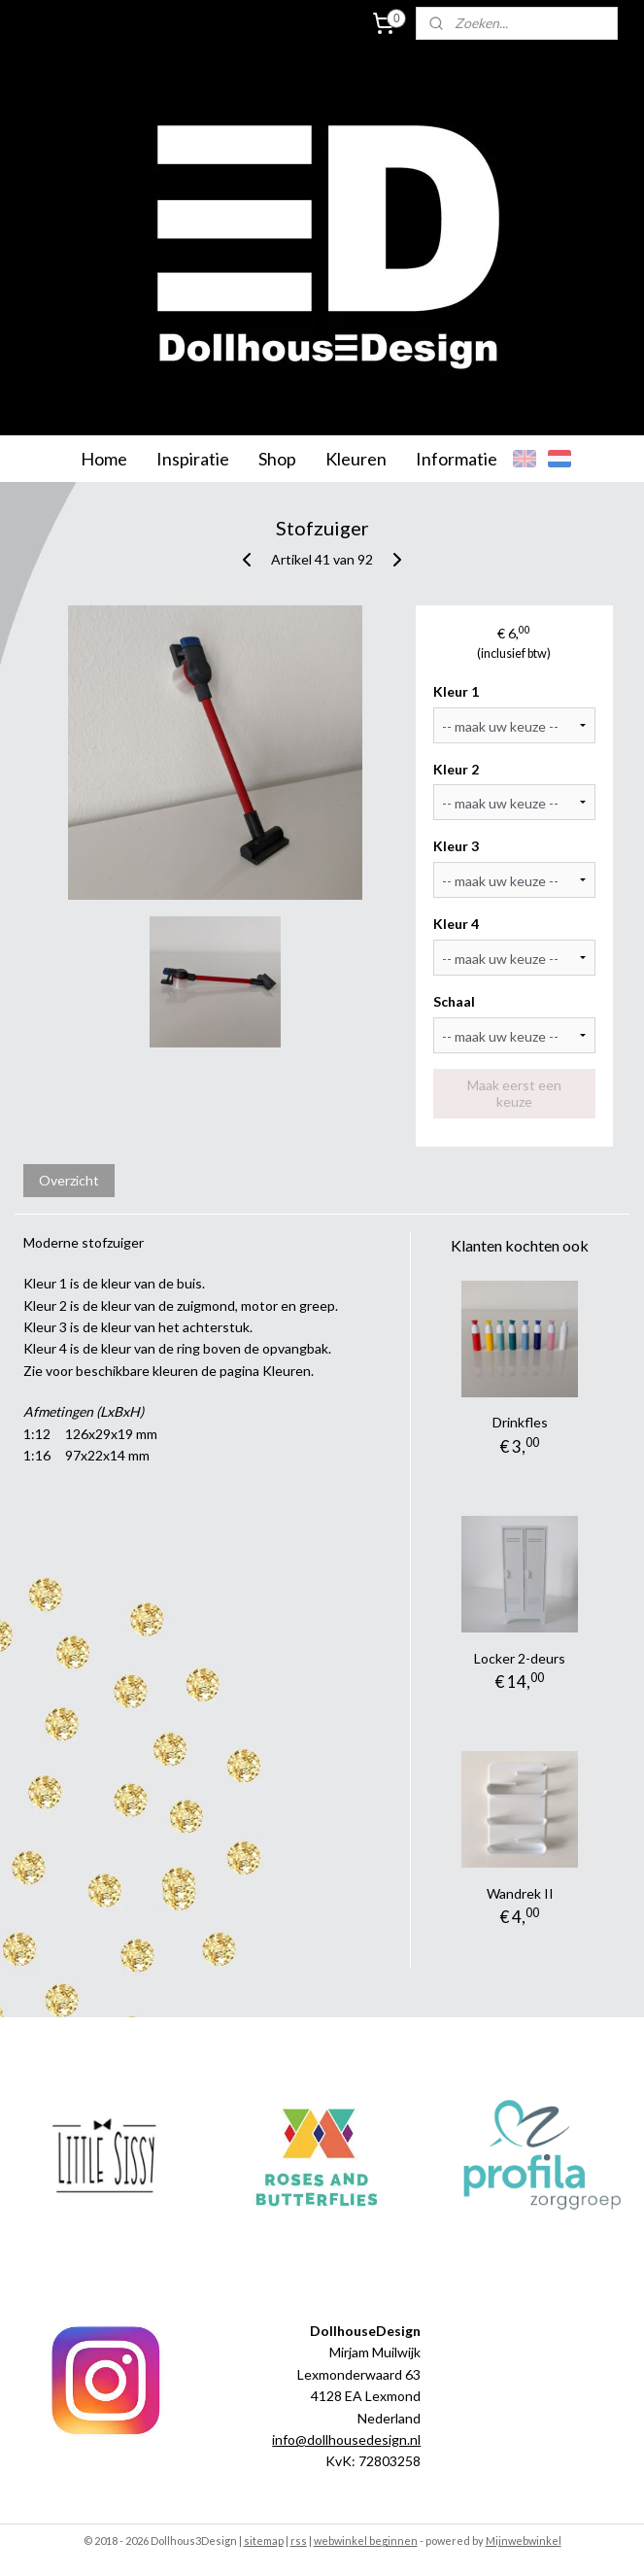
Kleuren (356, 458)
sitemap (264, 2540)
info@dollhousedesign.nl (346, 2439)
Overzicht (69, 1180)
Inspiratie (192, 458)
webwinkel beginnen (366, 2540)
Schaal (454, 1001)
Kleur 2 (456, 769)
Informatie (456, 458)
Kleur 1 (456, 691)
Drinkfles (520, 1422)
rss (298, 2540)
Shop (277, 458)
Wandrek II (520, 1893)
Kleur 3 (456, 846)
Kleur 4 (456, 923)
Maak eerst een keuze (514, 1093)
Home (104, 458)
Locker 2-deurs (519, 1658)
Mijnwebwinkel (523, 2540)
